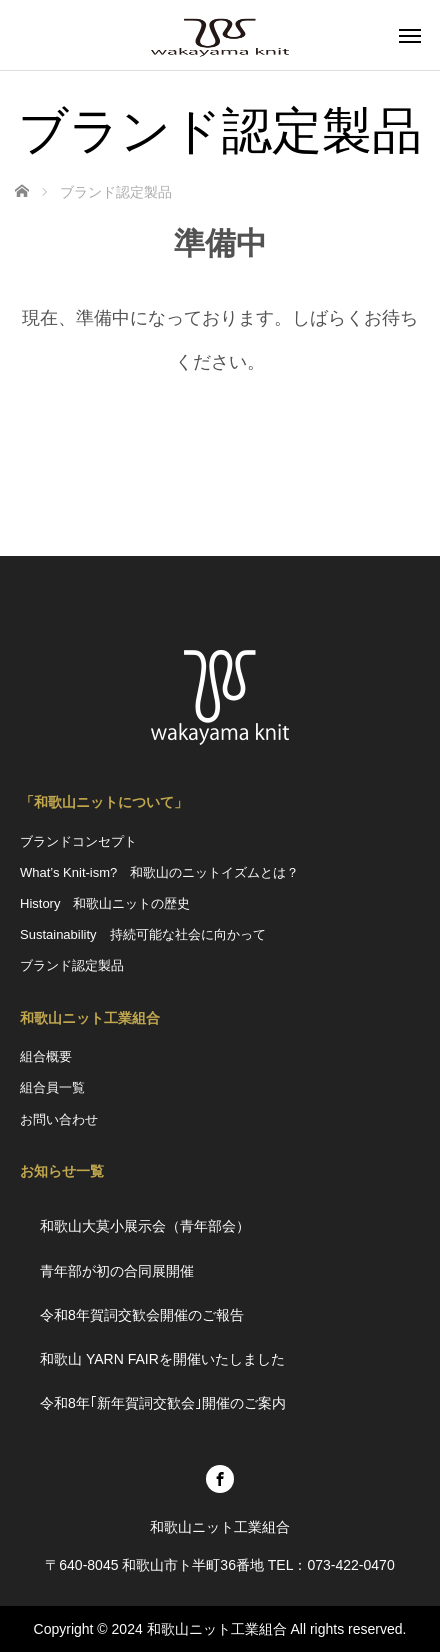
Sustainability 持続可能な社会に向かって (143, 934)
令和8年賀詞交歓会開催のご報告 (142, 1315)
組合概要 (46, 1056)
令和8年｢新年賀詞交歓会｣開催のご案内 (163, 1403)
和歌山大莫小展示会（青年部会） (145, 1226)
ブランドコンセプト (78, 841)
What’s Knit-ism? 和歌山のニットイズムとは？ (159, 872)
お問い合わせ (59, 1119)
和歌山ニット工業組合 (217, 1629)
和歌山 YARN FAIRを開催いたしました (169, 1359)
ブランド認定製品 (72, 965)
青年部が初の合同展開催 (117, 1271)
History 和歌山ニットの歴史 (105, 903)
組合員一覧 (52, 1087)
